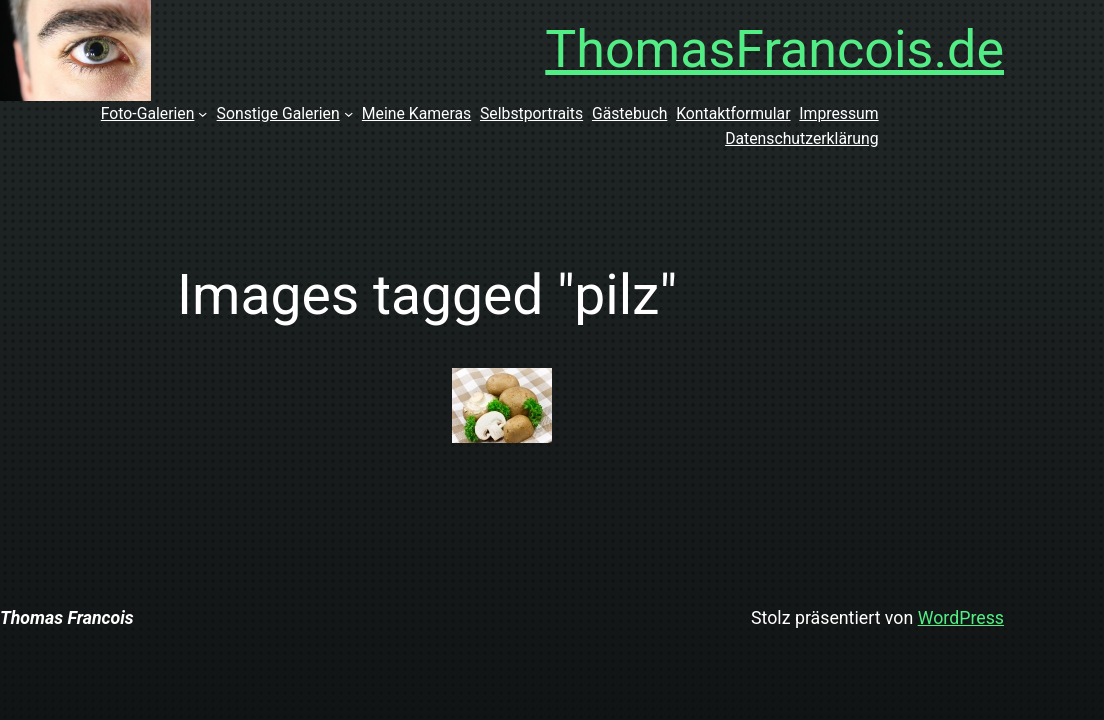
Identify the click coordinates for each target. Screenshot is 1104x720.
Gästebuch (629, 113)
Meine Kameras (416, 113)
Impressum (838, 113)
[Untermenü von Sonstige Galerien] (348, 113)
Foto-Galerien (148, 113)
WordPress (961, 618)
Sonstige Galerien (278, 113)
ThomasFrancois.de (774, 49)
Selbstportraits (531, 113)
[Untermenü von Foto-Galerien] (202, 113)
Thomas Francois (67, 618)
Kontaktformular (733, 113)
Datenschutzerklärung (801, 138)
